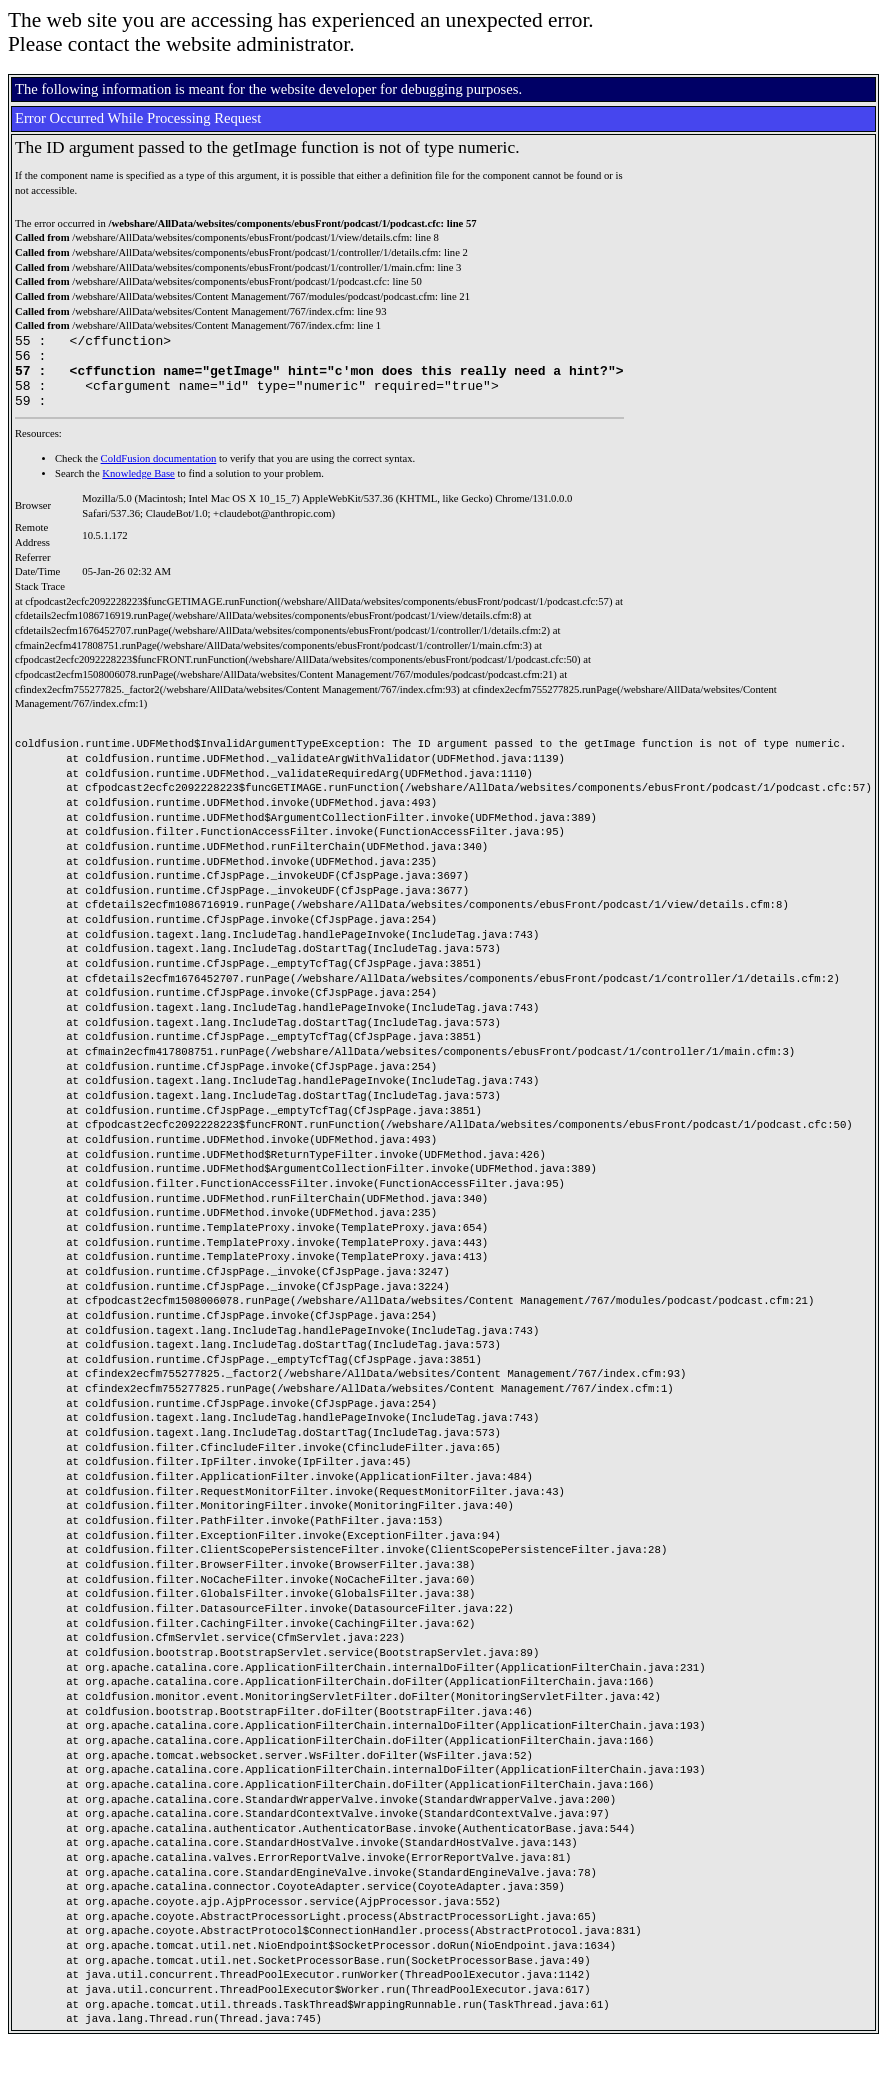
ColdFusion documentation (159, 473)
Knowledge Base (138, 488)
